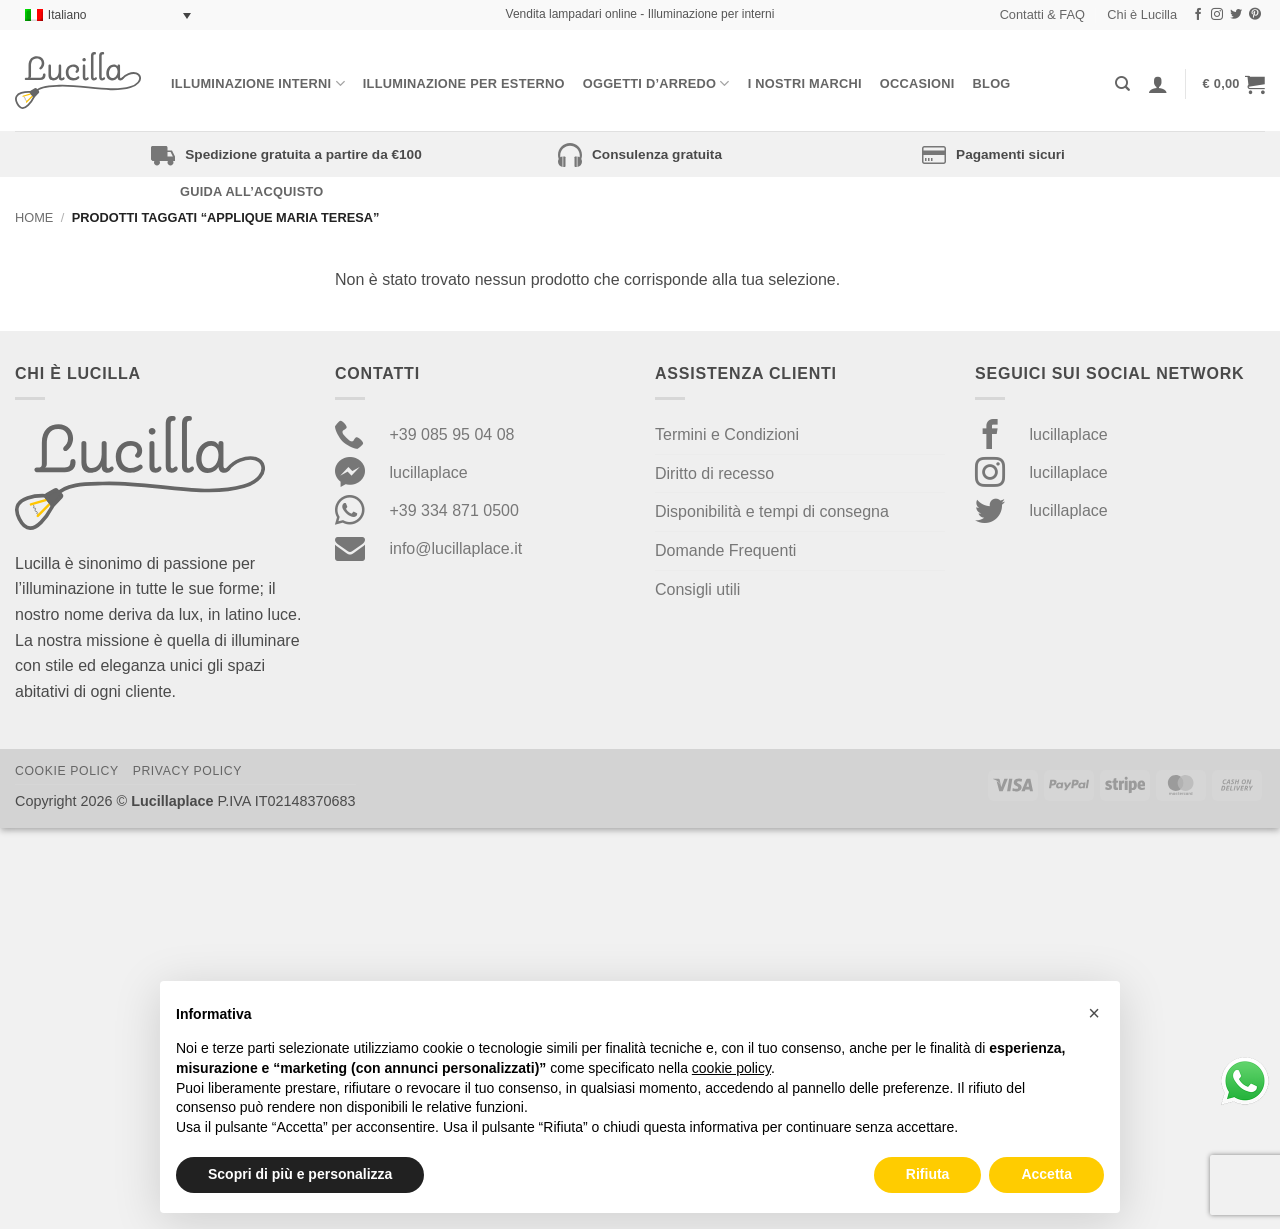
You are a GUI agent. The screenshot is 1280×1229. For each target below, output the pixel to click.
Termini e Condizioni (727, 434)
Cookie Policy (67, 771)
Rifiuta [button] (928, 1174)
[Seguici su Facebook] (1198, 15)
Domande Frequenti (725, 550)
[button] (1234, 84)
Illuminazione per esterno (464, 83)
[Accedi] (1158, 84)
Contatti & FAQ (1042, 14)
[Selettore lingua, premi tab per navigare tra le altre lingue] (108, 15)
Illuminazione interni (258, 83)
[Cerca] (1122, 84)
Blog (992, 83)
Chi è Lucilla (1142, 14)
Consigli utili (697, 589)
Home (34, 217)
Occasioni (917, 83)
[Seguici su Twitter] (1236, 15)
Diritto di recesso (714, 473)
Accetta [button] (1046, 1174)
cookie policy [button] (731, 1068)
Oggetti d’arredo (656, 83)
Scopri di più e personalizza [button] (300, 1174)
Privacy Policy (187, 771)
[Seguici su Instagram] (1217, 15)
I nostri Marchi (805, 83)
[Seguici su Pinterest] (1255, 15)
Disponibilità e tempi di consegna (772, 511)
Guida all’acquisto (251, 191)
